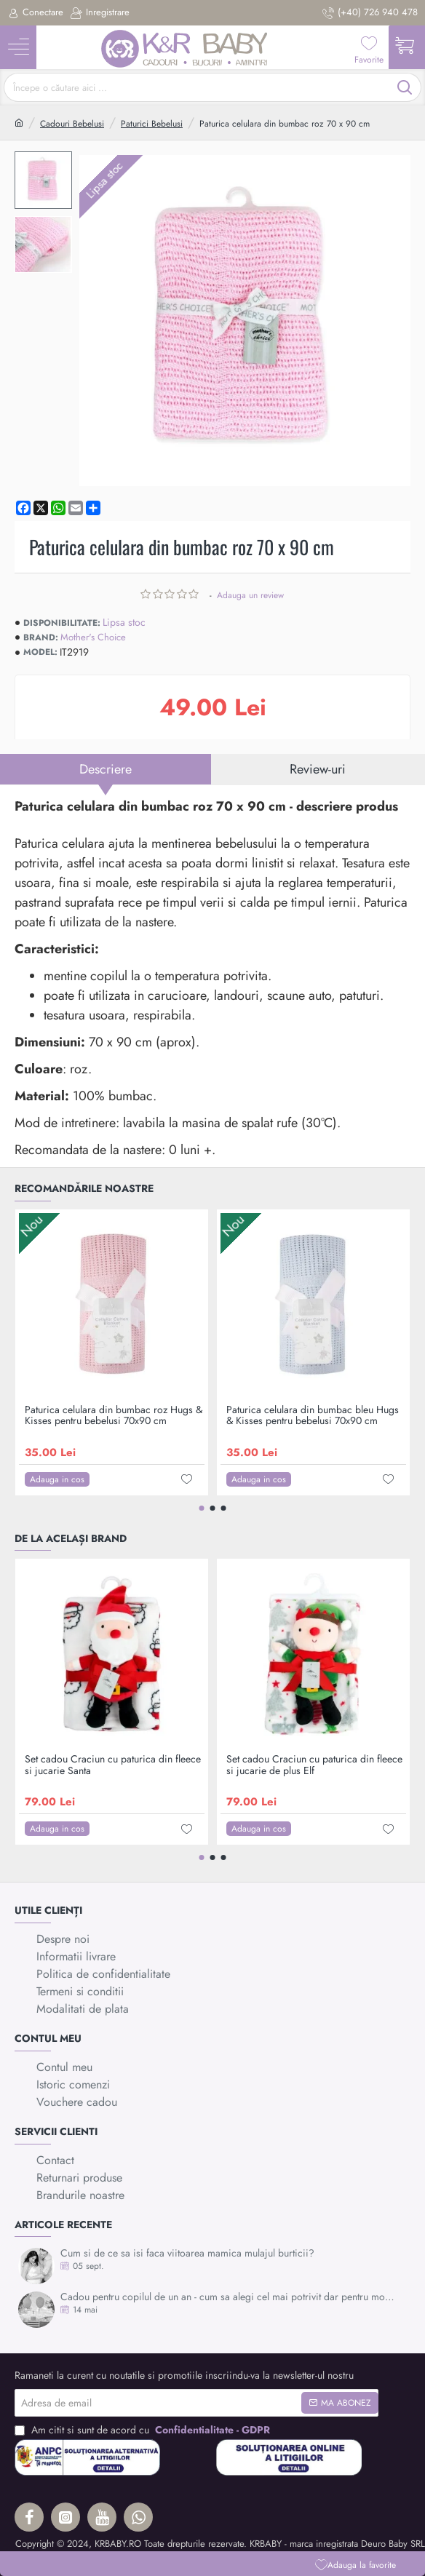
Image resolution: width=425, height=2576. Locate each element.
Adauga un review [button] (250, 595)
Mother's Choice (93, 637)
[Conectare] (35, 12)
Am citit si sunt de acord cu (144, 2430)
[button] (355, 2565)
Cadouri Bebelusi (72, 123)
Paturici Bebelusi (152, 123)
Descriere (105, 769)
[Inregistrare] (100, 12)
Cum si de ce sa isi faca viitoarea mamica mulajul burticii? (187, 2253)
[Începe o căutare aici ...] (405, 87)
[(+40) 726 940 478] (370, 12)
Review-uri (318, 769)
